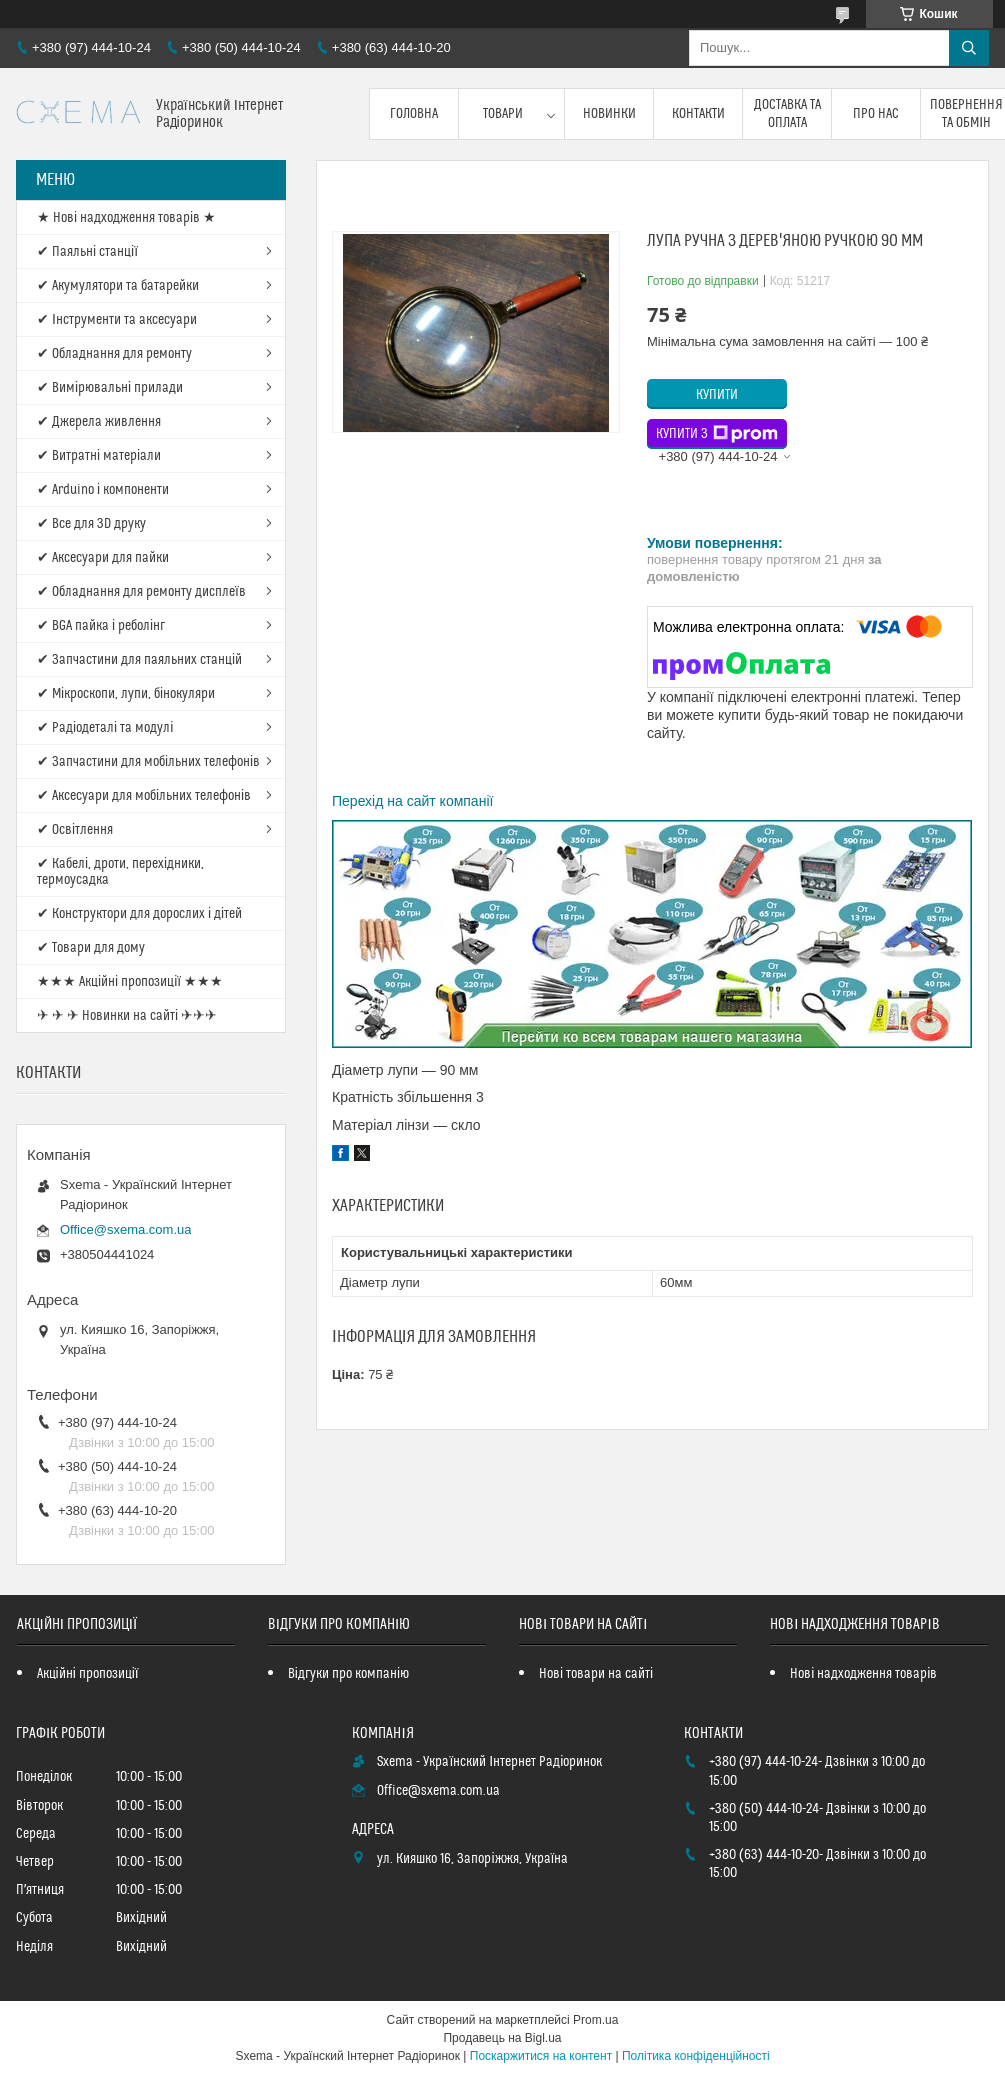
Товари (503, 114)
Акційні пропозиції (88, 1674)
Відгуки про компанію (348, 1674)
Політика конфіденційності (696, 2056)
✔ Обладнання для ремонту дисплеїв (141, 592)
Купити (717, 395)
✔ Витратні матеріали (99, 456)
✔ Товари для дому (91, 948)
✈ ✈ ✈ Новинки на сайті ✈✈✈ (127, 1016)
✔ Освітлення (75, 830)
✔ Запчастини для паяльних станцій (139, 660)
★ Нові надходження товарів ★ (126, 218)
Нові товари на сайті (596, 1674)
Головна (414, 114)
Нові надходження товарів (863, 1674)
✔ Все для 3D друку (91, 524)
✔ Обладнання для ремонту (114, 354)
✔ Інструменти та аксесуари (117, 320)
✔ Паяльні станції (87, 252)
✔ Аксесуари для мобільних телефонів (144, 796)
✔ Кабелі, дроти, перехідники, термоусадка (120, 872)
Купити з (717, 434)
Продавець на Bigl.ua (502, 2038)
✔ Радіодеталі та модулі (105, 728)
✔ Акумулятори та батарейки (118, 286)
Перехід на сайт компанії (412, 801)
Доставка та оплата (787, 114)
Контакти (698, 114)
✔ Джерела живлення (99, 422)
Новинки (609, 114)
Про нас (876, 114)
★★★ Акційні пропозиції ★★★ (130, 982)
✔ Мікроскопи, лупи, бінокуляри (126, 694)
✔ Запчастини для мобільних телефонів (148, 762)
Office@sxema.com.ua (125, 1229)
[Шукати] (969, 48)
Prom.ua (595, 2020)
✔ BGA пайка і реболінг (101, 626)
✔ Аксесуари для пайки (103, 558)
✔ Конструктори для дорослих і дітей (139, 914)
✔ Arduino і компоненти (103, 490)
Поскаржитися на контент (541, 2056)
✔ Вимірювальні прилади (110, 388)
